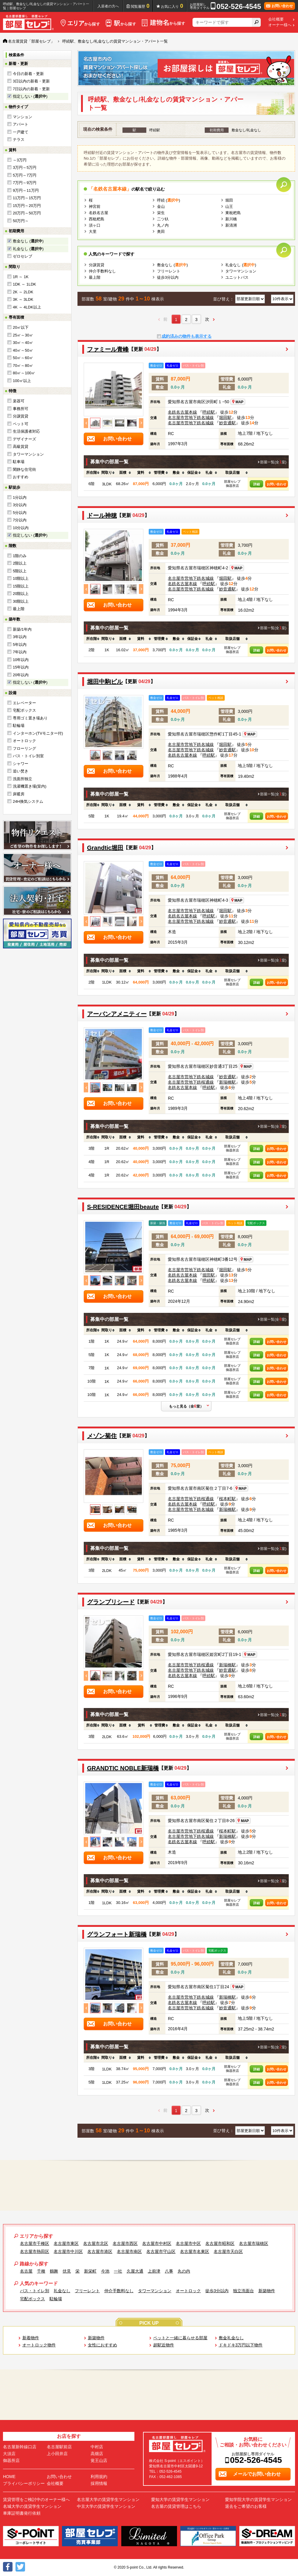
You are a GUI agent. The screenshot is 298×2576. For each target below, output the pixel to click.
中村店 (97, 2446)
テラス (18, 139)
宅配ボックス (24, 710)
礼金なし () (28, 249)
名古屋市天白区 (228, 2251)
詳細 (256, 484)
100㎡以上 (22, 380)
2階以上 (20, 563)
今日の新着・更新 (28, 73)
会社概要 (276, 19)
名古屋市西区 (125, 2243)
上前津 (154, 2271)
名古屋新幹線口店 (19, 2446)
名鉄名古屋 (98, 213)
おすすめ (20, 477)
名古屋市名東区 (194, 2251)
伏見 (67, 2271)
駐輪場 (18, 725)
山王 (229, 206)
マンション (22, 117)
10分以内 (21, 528)
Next (141, 423)
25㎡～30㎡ (23, 335)
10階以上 (21, 578)
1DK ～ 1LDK (24, 284)
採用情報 (99, 2483)
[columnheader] (91, 472)
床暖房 (18, 794)
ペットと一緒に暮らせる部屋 (180, 2337)
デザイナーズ (24, 439)
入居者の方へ (108, 6)
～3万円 (20, 160)
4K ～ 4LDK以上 (27, 307)
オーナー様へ (279, 25)
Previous (86, 423)
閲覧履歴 (140, 6)
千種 (41, 2271)
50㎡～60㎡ (23, 358)
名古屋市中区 (188, 2243)
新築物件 (266, 2290)
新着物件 (30, 2337)
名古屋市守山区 (161, 2251)
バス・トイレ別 (34, 2290)
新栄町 (90, 2271)
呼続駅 (208, 412)
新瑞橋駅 (227, 1082)
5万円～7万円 (24, 175)
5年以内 (20, 644)
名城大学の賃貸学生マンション (32, 2506)
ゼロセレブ (22, 256)
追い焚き (20, 771)
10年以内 (21, 659)
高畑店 (97, 2453)
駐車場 (18, 461)
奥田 (161, 231)
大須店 (9, 2453)
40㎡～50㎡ (23, 350)
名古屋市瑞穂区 (253, 2243)
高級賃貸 (20, 446)
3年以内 (20, 637)
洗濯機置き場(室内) (29, 786)
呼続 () (168, 200)
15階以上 (21, 586)
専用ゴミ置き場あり (30, 718)
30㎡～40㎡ (23, 342)
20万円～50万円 (27, 213)
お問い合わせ (276, 484)
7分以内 (20, 520)
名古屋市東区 (66, 2243)
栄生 (161, 213)
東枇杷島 (233, 213)
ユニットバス (237, 277)
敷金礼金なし (231, 2337)
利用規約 (99, 2476)
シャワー (20, 763)
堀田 (229, 200)
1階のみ (20, 556)
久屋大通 (135, 2271)
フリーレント (168, 271)
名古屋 (26, 2271)
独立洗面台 (243, 2290)
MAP (237, 402)
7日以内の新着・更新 (31, 89)
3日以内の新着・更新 (31, 81)
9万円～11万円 (26, 190)
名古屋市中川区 (68, 2251)
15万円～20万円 (27, 205)
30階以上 (21, 601)
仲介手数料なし (102, 271)
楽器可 (18, 401)
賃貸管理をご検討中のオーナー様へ (36, 2499)
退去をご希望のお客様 (246, 2506)
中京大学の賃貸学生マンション (106, 2506)
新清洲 (231, 225)
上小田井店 (57, 2453)
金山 (161, 206)
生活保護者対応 (26, 431)
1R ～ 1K (21, 277)
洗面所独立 (22, 779)
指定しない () (30, 96)
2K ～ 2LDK (23, 292)
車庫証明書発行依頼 (22, 2513)
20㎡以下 (21, 327)
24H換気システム (28, 801)
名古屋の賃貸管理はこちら (176, 2506)
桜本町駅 (227, 1498)
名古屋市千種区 (34, 2243)
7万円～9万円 (24, 182)
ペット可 (20, 424)
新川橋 (231, 219)
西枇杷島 (96, 219)
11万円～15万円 (27, 198)
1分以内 (20, 497)
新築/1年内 (22, 629)
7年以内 (20, 652)
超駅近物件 (163, 2345)
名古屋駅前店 (59, 2446)
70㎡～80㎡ (23, 365)
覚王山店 (99, 2460)
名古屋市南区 (129, 2251)
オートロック (24, 740)
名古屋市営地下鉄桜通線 (191, 1082)
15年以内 (21, 667)
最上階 (18, 609)
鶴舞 (54, 2271)
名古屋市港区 (99, 2251)
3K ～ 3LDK (23, 299)
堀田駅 (225, 417)
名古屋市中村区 (156, 2243)
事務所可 (20, 408)
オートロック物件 (39, 2345)
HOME (9, 2476)
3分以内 (20, 505)
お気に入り (172, 6)
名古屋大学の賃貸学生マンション (108, 2499)
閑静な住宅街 (24, 469)
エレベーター (24, 703)
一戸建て (20, 132)
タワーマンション (28, 454)
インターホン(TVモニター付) (38, 733)
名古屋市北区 (95, 2243)
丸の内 (184, 2271)
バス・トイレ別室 (28, 756)
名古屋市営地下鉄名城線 (191, 417)
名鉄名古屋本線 (182, 412)
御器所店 (11, 2460)
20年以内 (21, 675)
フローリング (24, 748)
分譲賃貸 (20, 416)
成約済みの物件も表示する (187, 336)
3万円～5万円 (24, 167)
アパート (20, 124)
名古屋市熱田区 (34, 2251)
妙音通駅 (227, 422)
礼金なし (62, 2290)
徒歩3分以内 (168, 277)
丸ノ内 (163, 225)
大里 (93, 231)
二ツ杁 (163, 219)
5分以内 (20, 512)
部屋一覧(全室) (273, 462)
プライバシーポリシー (24, 2483)
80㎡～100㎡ (24, 373)
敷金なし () (28, 241)
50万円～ (21, 221)
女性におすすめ (102, 2345)
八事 (169, 2271)
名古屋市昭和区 (220, 2243)
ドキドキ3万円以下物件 (241, 2345)
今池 (105, 2271)
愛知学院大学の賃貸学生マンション (258, 2499)
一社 (118, 2271)
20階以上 (21, 593)
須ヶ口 (94, 225)
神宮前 (94, 206)
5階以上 (20, 571)
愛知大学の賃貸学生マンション (180, 2499)
